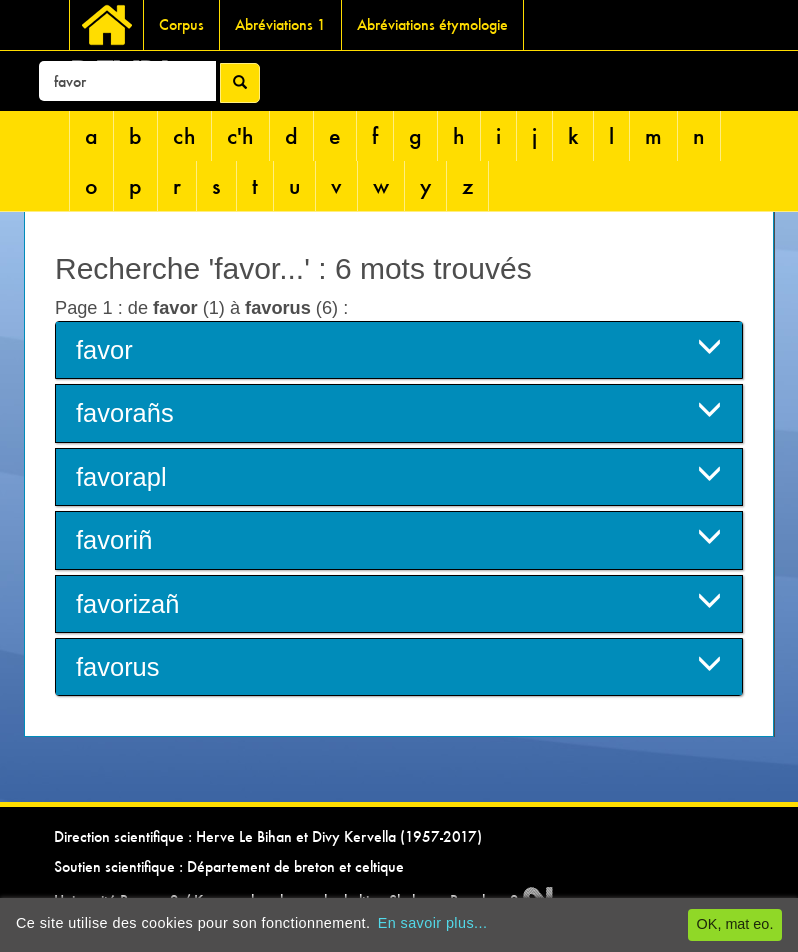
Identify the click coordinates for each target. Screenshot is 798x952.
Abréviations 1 (280, 24)
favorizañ (399, 602)
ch (184, 135)
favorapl (399, 475)
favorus (399, 665)
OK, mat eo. (735, 924)
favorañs (399, 411)
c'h (240, 135)
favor (399, 348)
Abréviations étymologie (432, 24)
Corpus (181, 24)
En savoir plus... (433, 923)
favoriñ (399, 538)
